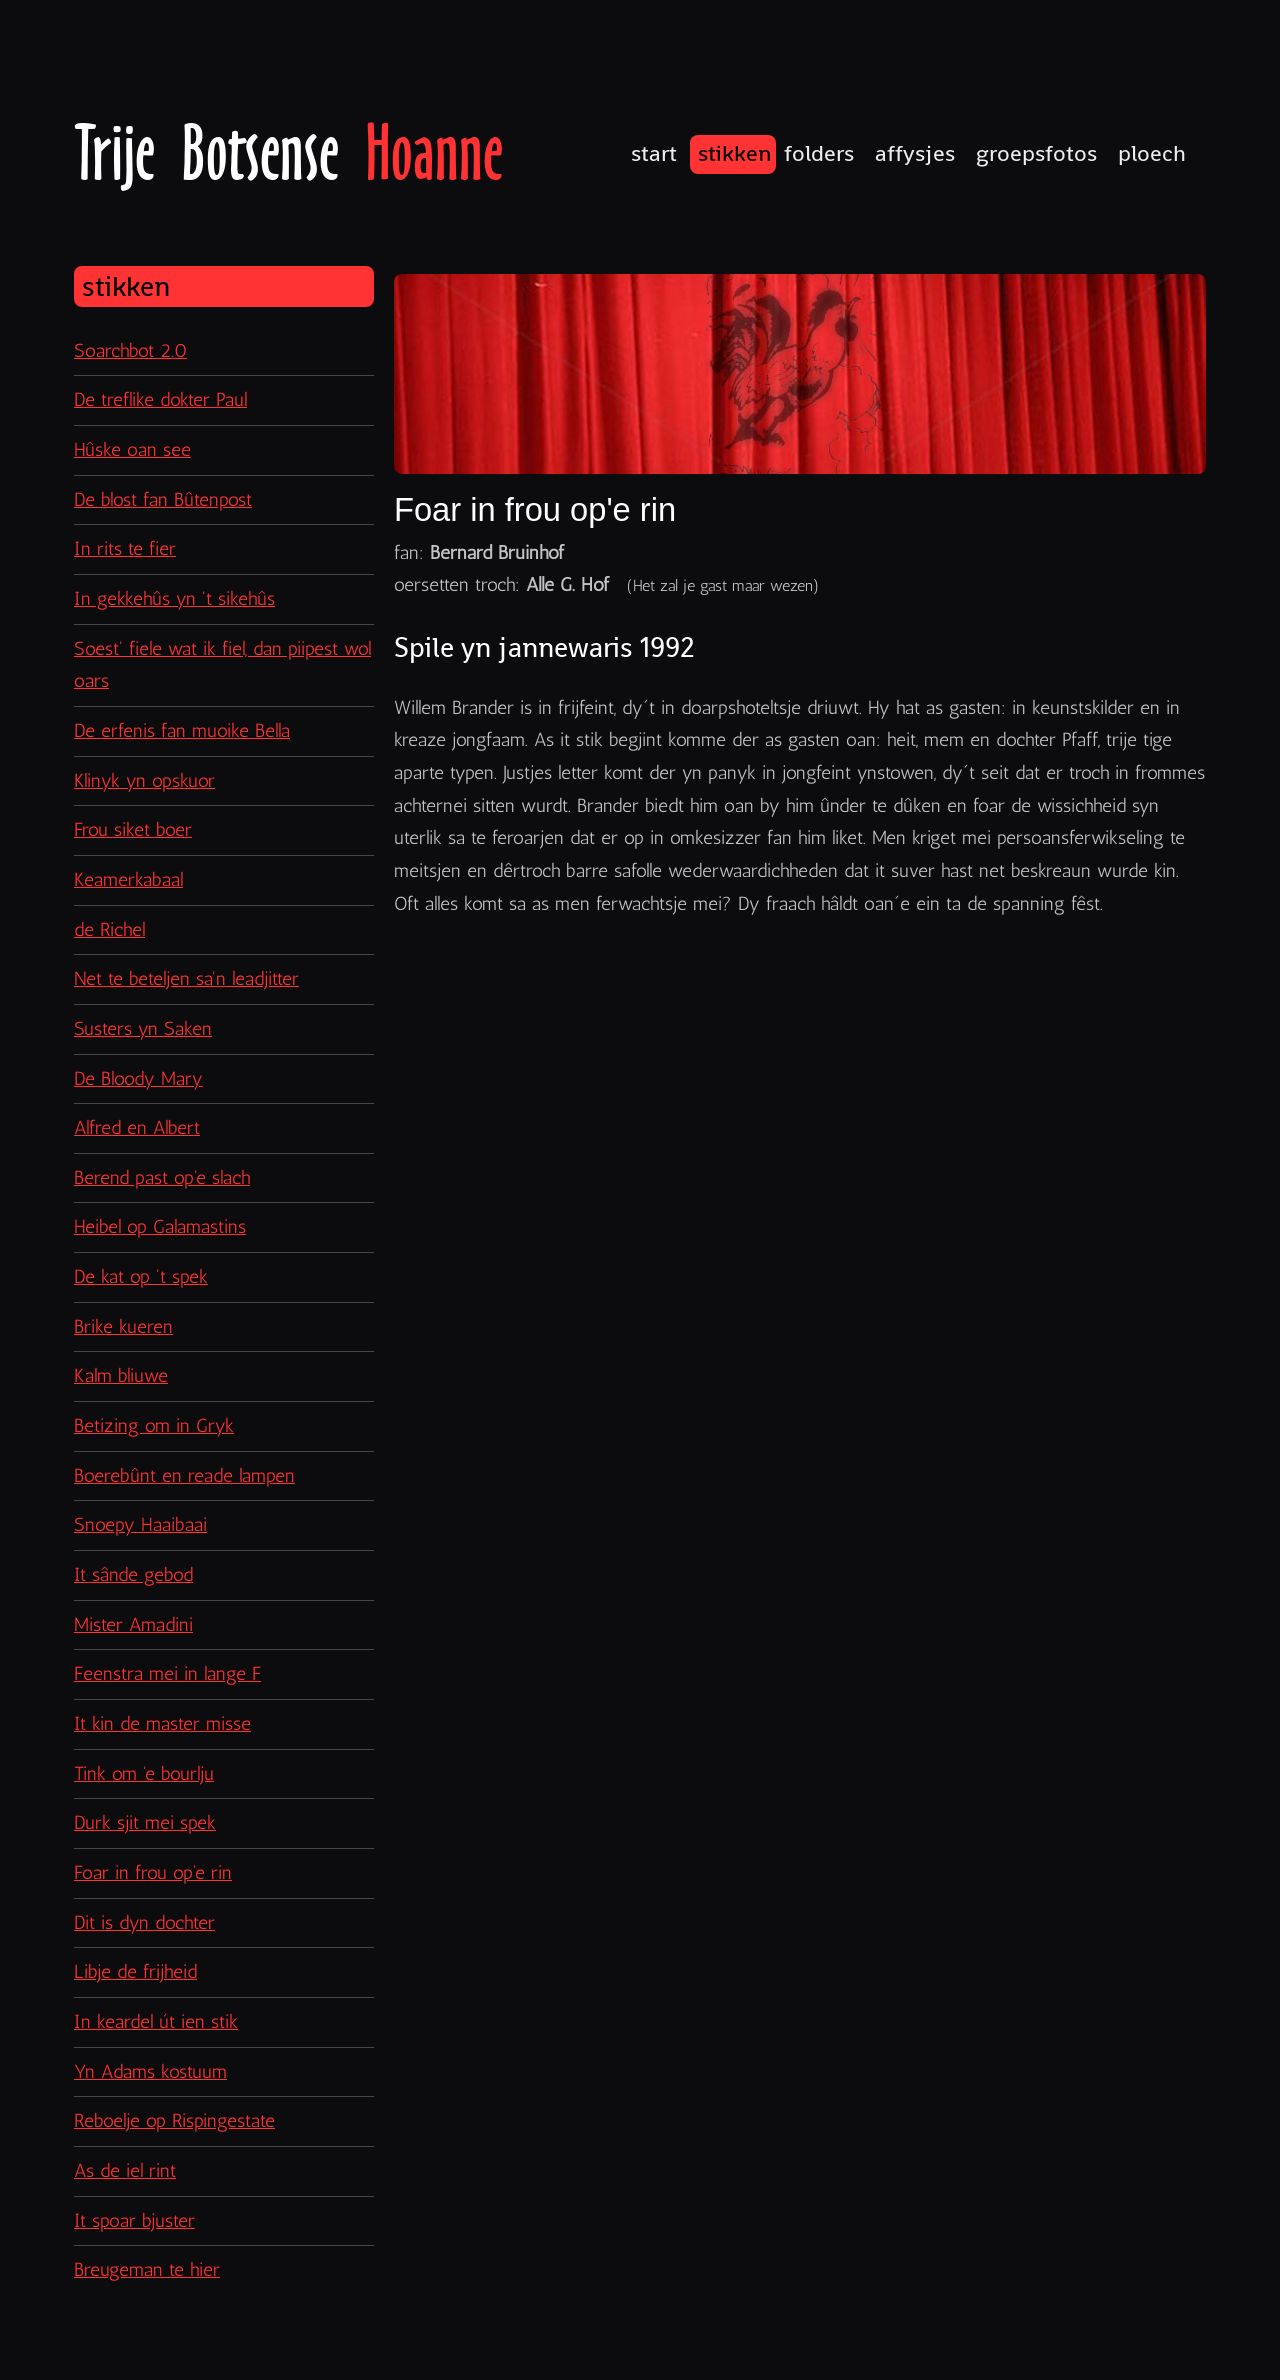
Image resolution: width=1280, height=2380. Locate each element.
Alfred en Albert (137, 1127)
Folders (819, 153)
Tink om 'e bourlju (144, 1773)
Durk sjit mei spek (145, 1822)
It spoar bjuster (134, 2220)
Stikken (734, 153)
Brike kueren (123, 1326)
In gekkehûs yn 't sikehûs (174, 598)
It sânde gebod (133, 1574)
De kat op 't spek (141, 1276)
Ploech (1152, 153)
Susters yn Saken (143, 1028)
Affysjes (915, 153)
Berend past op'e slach (162, 1177)
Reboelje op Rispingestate (174, 2120)
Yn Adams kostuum (150, 2071)
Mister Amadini (133, 1624)
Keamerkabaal (128, 879)
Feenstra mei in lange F (167, 1673)
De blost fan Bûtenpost (163, 499)
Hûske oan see (132, 449)
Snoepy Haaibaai (140, 1524)
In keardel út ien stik (156, 2021)
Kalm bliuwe (121, 1375)
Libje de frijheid (135, 1971)
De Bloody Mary (138, 1078)
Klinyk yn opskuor (144, 780)
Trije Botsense (288, 153)
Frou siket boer (133, 829)
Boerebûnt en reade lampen (184, 1475)
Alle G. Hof (567, 584)
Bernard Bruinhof (497, 552)
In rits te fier (125, 548)
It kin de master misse (162, 1723)
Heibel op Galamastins (160, 1226)
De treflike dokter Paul (160, 399)
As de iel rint (125, 2170)
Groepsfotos (1036, 153)
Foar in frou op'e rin (153, 1872)
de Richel (109, 929)
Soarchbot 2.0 (130, 350)
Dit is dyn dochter (144, 1922)
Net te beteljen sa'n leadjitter (186, 978)
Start (654, 153)
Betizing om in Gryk (154, 1425)
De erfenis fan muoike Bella (182, 730)
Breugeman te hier (147, 2269)
